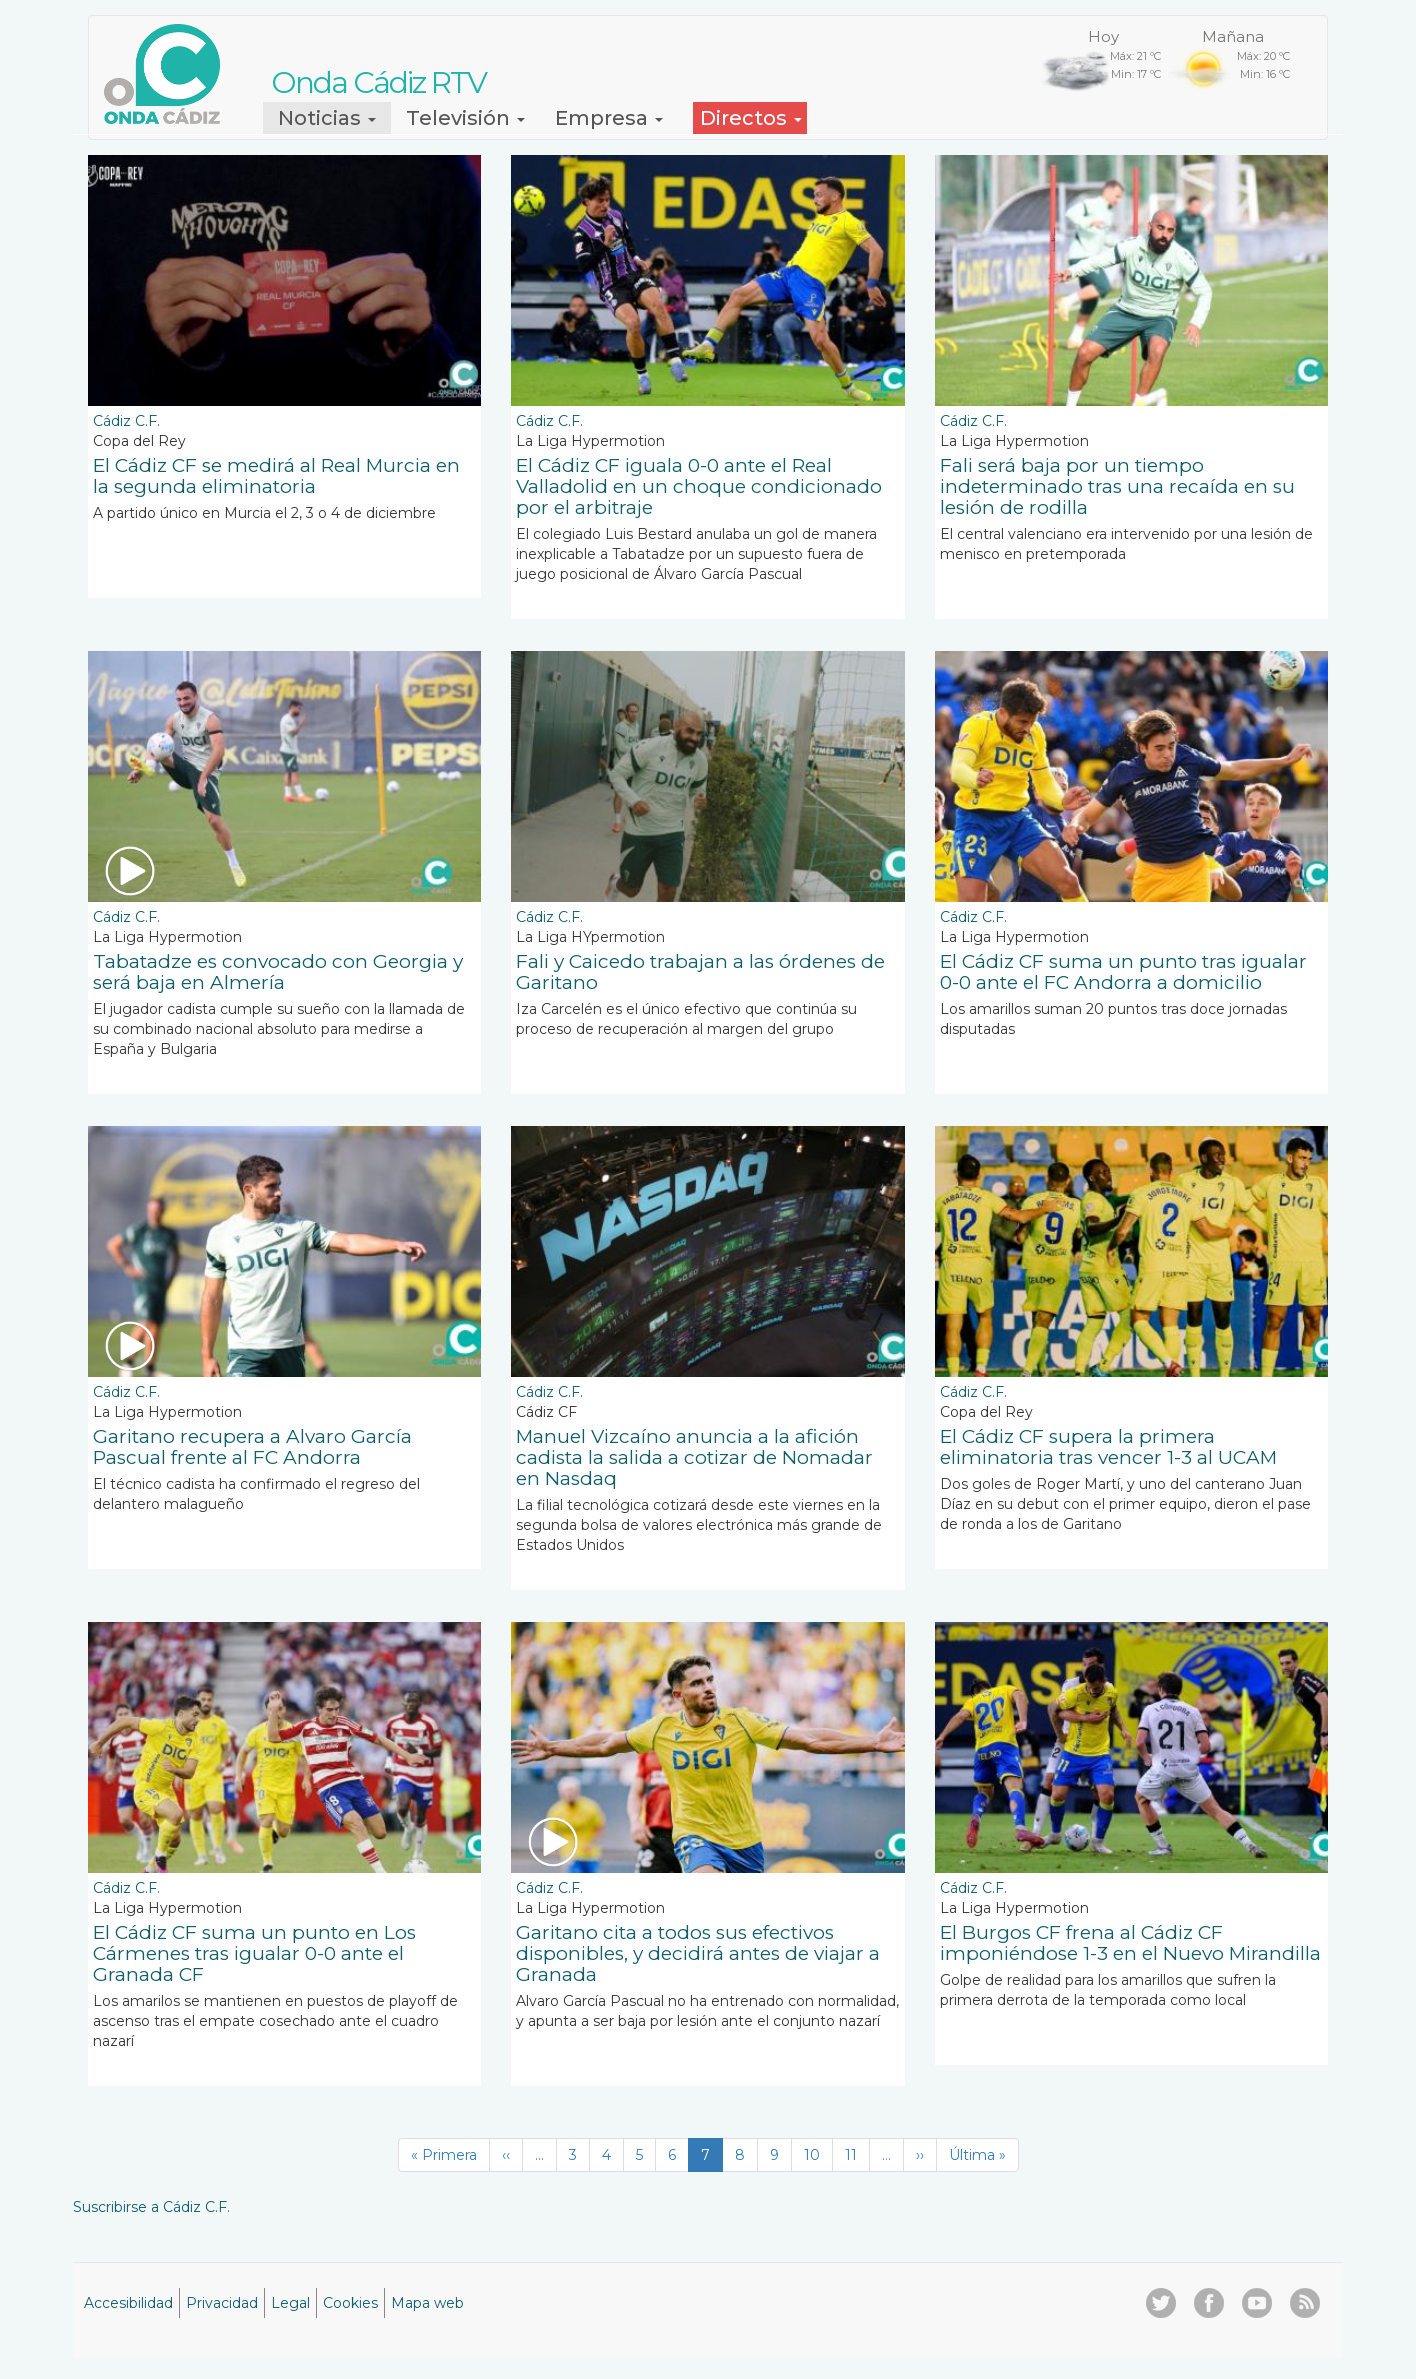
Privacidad (222, 2303)
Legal (290, 2303)
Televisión (465, 118)
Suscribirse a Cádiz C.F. (151, 2207)
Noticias (327, 118)
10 (818, 2154)
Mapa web (427, 2303)
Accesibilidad (128, 2303)
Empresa (609, 118)
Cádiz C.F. (126, 421)
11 (857, 2154)
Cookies (350, 2303)
